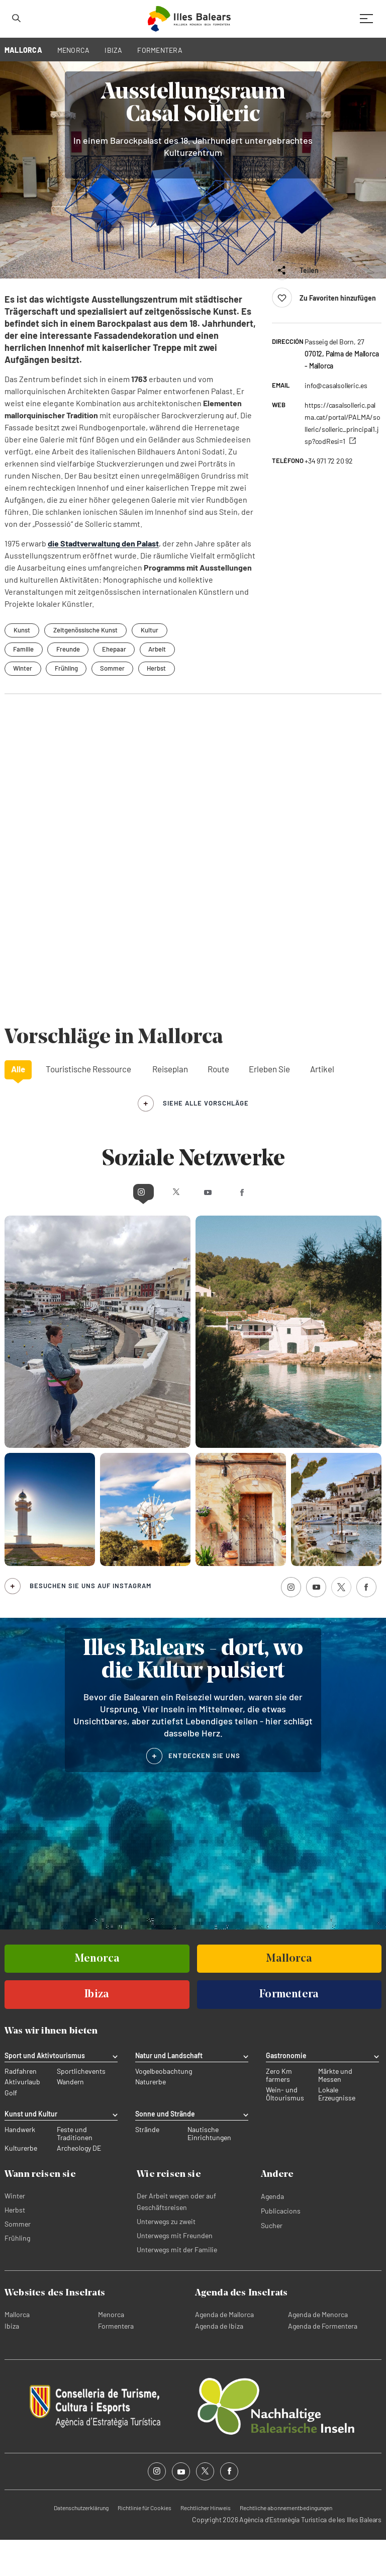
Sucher (271, 2261)
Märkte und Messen (335, 2112)
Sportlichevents (81, 2108)
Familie (24, 685)
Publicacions (281, 2247)
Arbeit (160, 685)
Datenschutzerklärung (81, 2543)
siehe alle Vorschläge (206, 1139)
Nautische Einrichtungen (209, 2170)
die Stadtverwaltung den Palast (103, 579)
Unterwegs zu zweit (166, 2257)
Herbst (159, 704)
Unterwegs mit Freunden (175, 2271)
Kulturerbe (21, 2184)
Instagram (104, 1227)
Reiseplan (170, 1105)
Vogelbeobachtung (163, 2108)
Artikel (322, 1105)
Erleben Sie (269, 1105)
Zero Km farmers (279, 2112)
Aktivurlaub (22, 2118)
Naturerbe (150, 2118)
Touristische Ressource (88, 1105)
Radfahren (21, 2108)
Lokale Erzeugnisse (336, 2131)
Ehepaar (116, 685)
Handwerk (20, 2166)
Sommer (114, 704)
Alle (18, 1105)
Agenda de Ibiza (219, 2362)
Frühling (67, 704)
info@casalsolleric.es (336, 421)
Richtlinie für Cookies (144, 2543)
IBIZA (113, 50)
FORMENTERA (159, 50)
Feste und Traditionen (74, 2170)
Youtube (212, 1227)
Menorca (111, 2350)
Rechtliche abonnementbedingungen (286, 2543)
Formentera (116, 2362)
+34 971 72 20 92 (329, 497)
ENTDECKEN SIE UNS (204, 1792)
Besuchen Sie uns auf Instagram (90, 1622)
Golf (11, 2129)
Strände (147, 2166)
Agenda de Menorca (318, 2350)
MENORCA (73, 50)
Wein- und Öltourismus (285, 2131)
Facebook (281, 1227)
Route (218, 1105)
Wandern (70, 2118)
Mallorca (17, 2350)
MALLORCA (23, 50)
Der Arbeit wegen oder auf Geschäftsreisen (176, 2238)
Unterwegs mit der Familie (177, 2285)
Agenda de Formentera (322, 2362)
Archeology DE (79, 2184)
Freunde (69, 685)
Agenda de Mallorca (224, 2350)
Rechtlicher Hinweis (205, 2543)
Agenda (272, 2232)
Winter (23, 704)
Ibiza (12, 2362)
